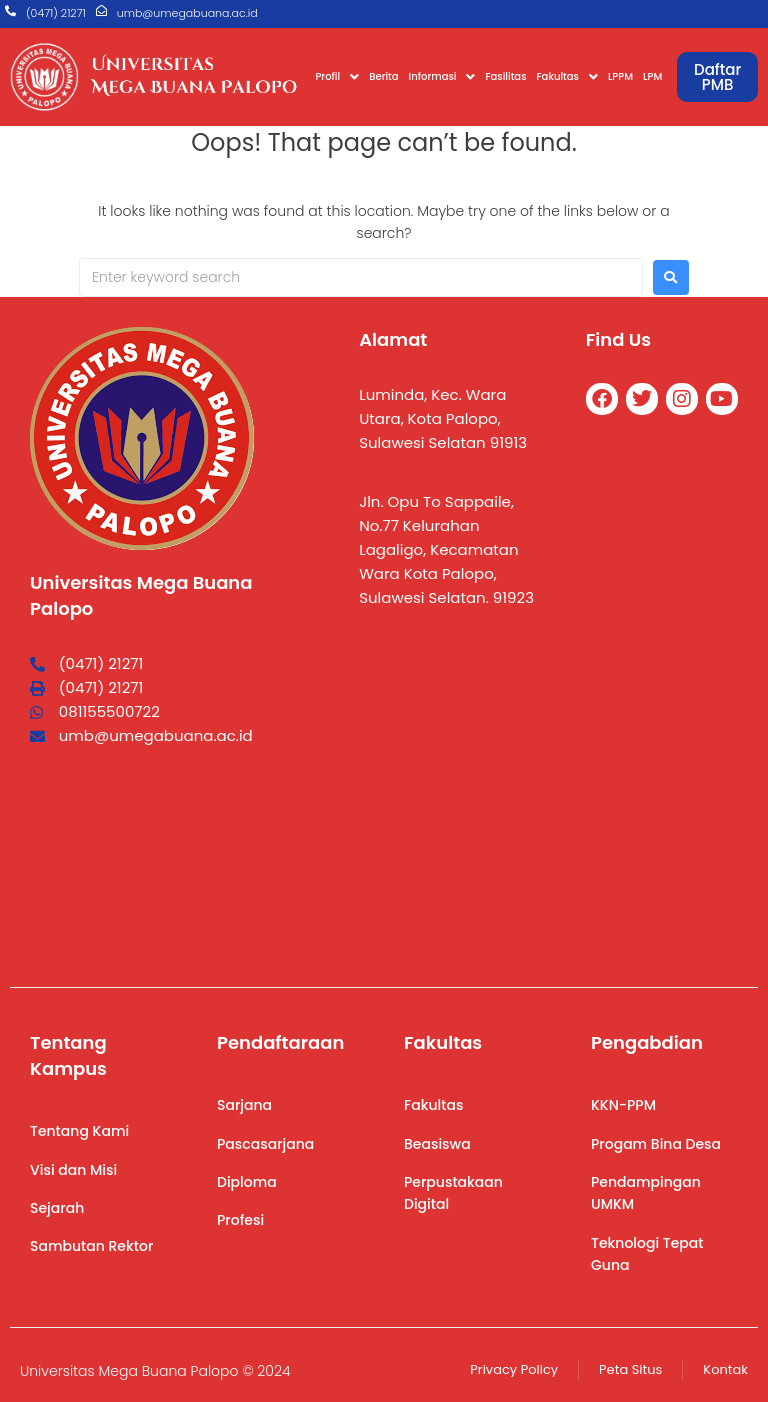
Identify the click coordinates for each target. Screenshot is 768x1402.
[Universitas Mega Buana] (452, 795)
